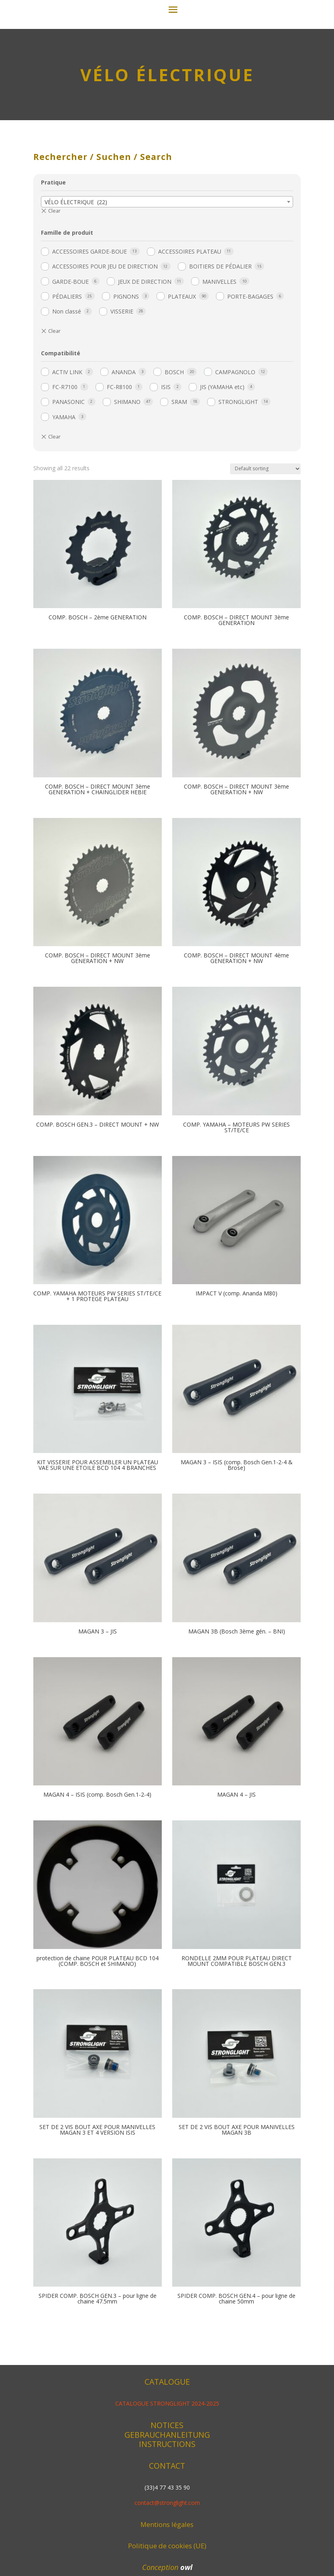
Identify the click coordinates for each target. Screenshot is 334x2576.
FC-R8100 (119, 483)
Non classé (66, 408)
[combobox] (167, 298)
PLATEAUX (182, 393)
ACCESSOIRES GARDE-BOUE (89, 348)
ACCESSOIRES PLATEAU (189, 348)
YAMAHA (63, 513)
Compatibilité (60, 449)
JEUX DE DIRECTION (144, 378)
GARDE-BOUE (70, 378)
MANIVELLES (219, 378)
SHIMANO (127, 498)
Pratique (53, 279)
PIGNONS (126, 393)
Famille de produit (67, 329)
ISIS (166, 483)
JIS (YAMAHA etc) (222, 483)
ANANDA (124, 468)
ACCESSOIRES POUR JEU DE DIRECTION (105, 363)
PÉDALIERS (67, 393)
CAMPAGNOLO (235, 468)
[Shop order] (265, 565)
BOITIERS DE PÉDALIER (220, 363)
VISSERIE (121, 408)
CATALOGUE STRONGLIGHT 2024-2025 (167, 2500)
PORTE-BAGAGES (250, 393)
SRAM (179, 498)
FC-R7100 (64, 483)
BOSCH (174, 468)
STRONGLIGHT (238, 498)
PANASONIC (68, 498)
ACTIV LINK (67, 468)
